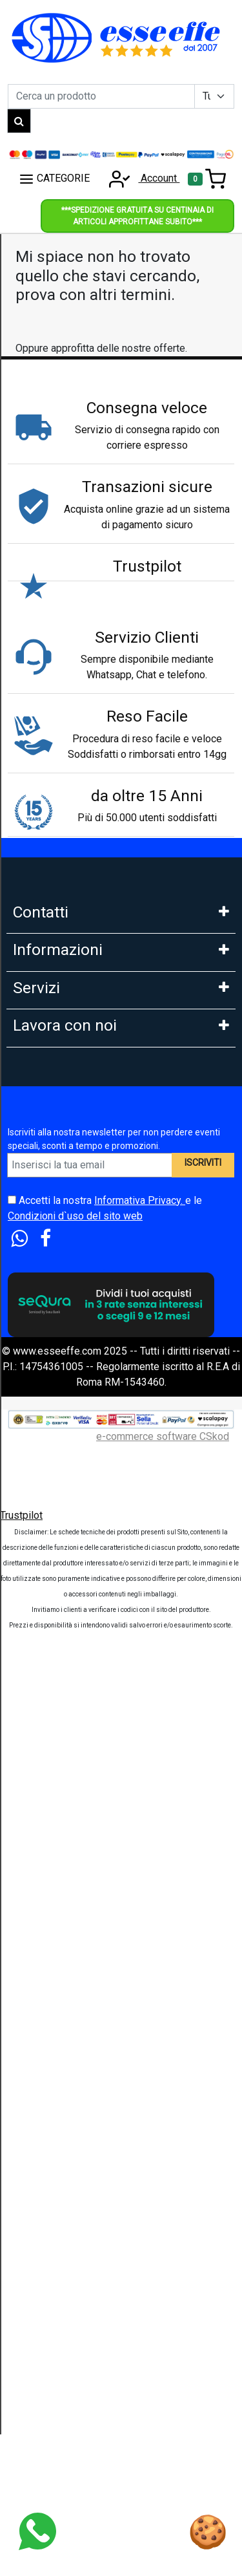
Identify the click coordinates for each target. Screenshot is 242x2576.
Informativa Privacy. (139, 2134)
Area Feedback (47, 1282)
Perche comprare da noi (66, 1396)
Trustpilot (21, 2449)
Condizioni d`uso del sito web (75, 2149)
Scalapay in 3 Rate (54, 1532)
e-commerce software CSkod (162, 2370)
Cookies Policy (47, 1225)
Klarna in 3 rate (46, 1503)
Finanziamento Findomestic (75, 1560)
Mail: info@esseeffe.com (70, 1004)
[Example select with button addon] (214, 96)
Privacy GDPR (44, 1254)
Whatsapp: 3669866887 (67, 975)
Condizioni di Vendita (60, 1339)
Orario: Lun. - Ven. (52, 1032)
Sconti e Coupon (49, 1731)
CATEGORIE (54, 179)
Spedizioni (37, 1646)
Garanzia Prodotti (52, 1169)
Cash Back (36, 1760)
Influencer (35, 1924)
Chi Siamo (35, 1140)
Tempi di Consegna (56, 1703)
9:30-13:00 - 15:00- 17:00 (70, 1061)
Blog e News (42, 1788)
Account (140, 178)
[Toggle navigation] (206, 179)
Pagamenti (37, 1475)
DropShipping (43, 1868)
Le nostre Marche (52, 1368)
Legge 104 (37, 1617)
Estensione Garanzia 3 (63, 1674)
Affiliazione (38, 1953)
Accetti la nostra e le (105, 2142)
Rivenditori (37, 1896)
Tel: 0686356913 (51, 947)
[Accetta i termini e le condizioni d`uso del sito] (12, 2133)
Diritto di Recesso (54, 1311)
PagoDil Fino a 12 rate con (72, 1589)
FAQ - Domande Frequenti (71, 1197)
